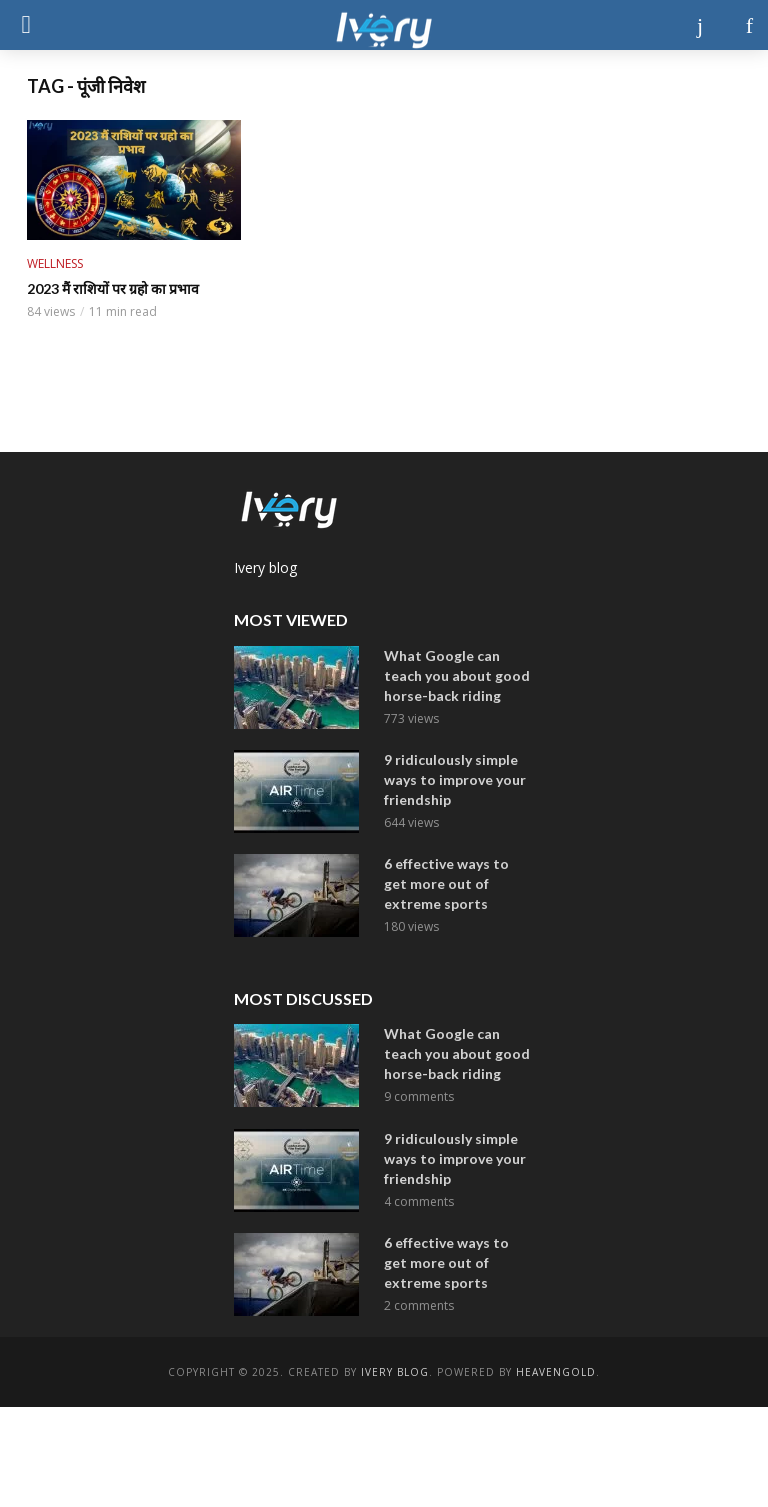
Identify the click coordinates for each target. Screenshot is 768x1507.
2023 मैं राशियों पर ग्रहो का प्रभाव (113, 288)
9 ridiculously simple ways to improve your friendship (455, 779)
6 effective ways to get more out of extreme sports (446, 883)
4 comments (419, 1201)
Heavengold (556, 1372)
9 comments (419, 1096)
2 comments (419, 1305)
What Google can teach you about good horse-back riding (457, 675)
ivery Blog (395, 1372)
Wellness (55, 263)
